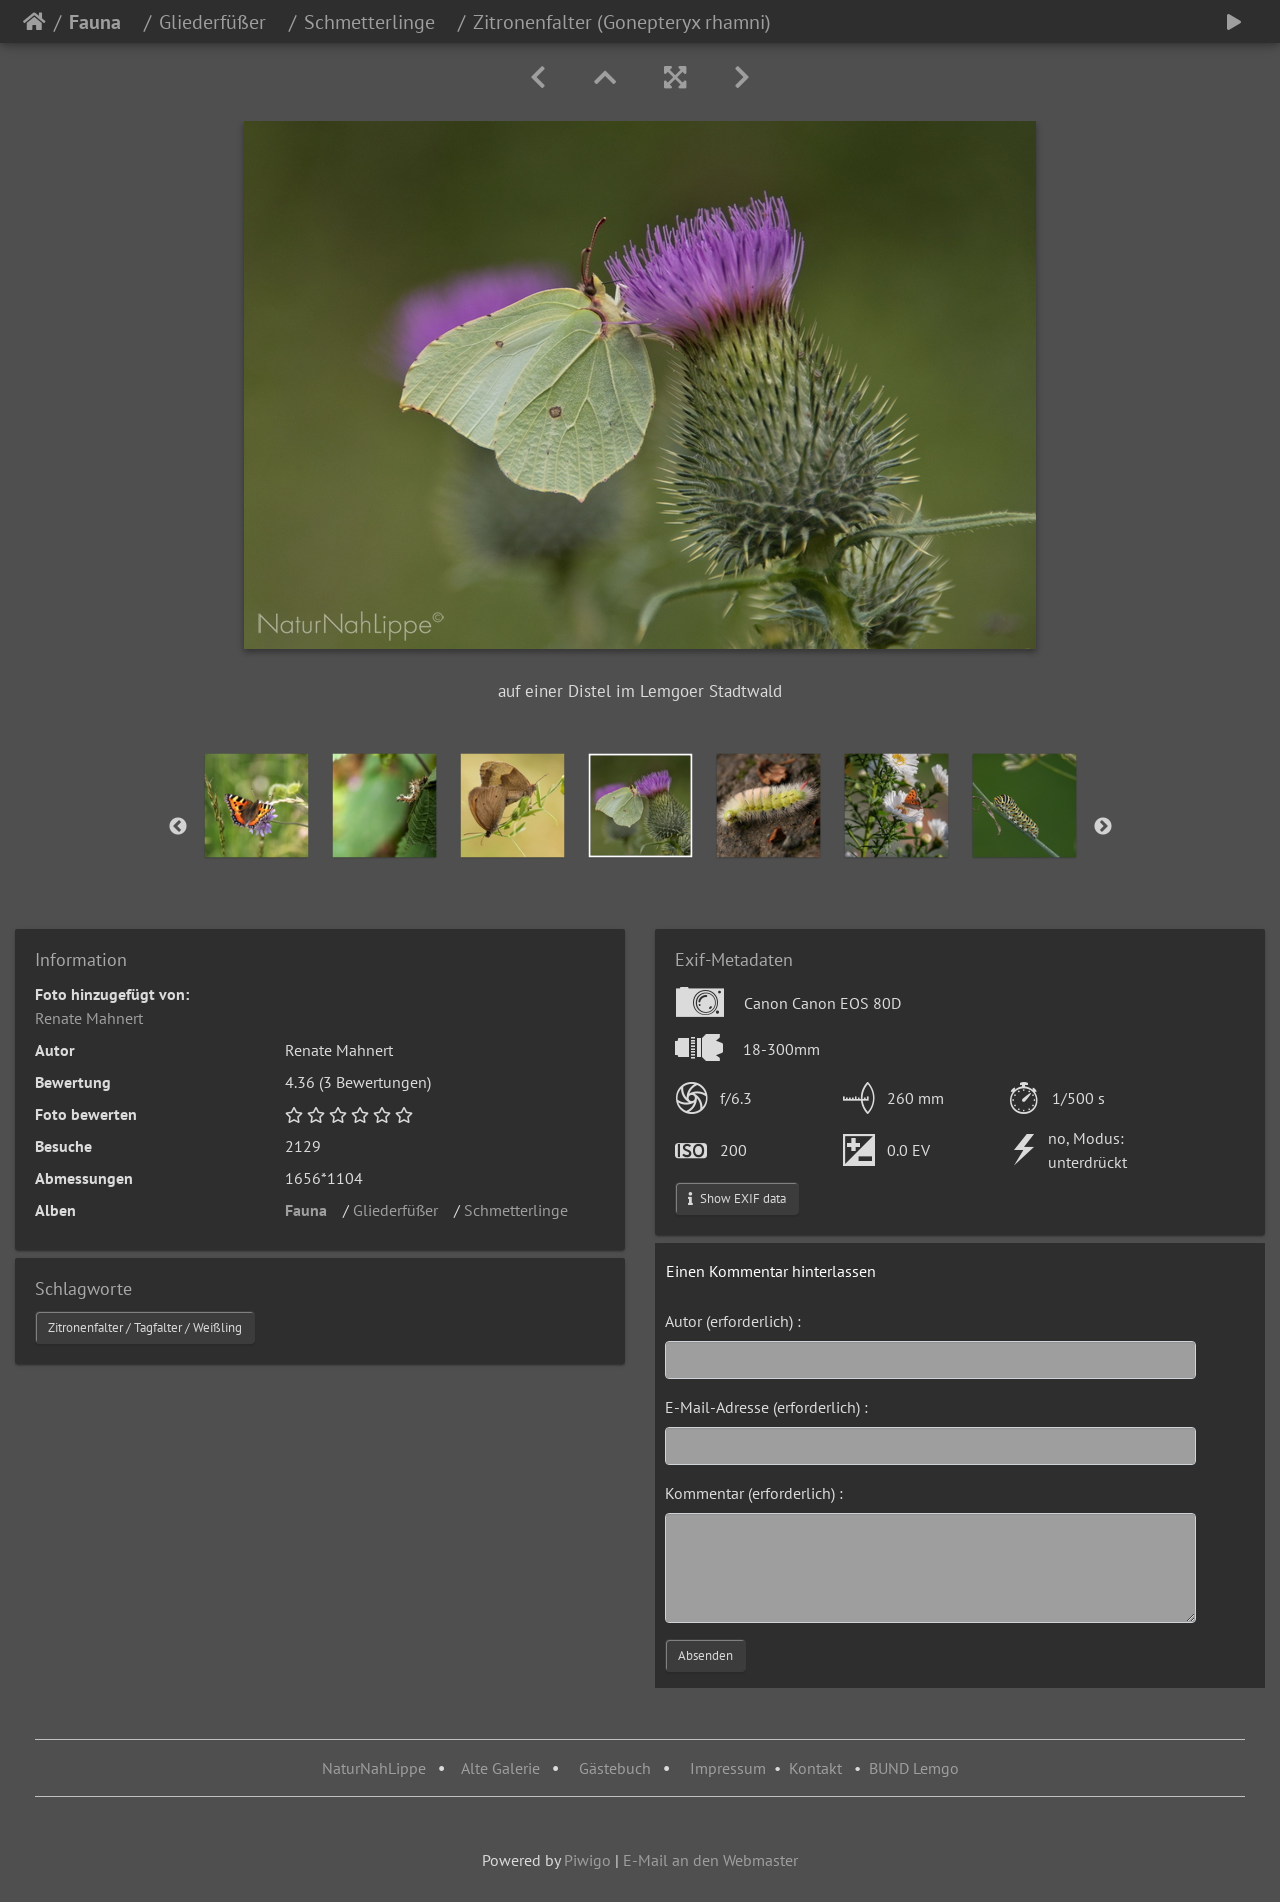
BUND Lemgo (914, 1768)
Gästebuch (617, 1768)
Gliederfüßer (220, 22)
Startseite (34, 22)
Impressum (728, 1768)
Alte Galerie (500, 1768)
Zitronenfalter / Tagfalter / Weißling (145, 1327)
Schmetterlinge (377, 22)
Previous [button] (178, 827)
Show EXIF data (737, 1198)
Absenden (705, 1655)
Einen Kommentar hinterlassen (771, 1271)
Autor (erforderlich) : (733, 1321)
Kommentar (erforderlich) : (754, 1493)
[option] (257, 805)
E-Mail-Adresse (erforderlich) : (766, 1407)
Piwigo (587, 1860)
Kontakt (815, 1768)
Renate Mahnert (89, 1018)
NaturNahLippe (374, 1768)
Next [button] (1103, 827)
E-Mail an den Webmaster (710, 1860)
